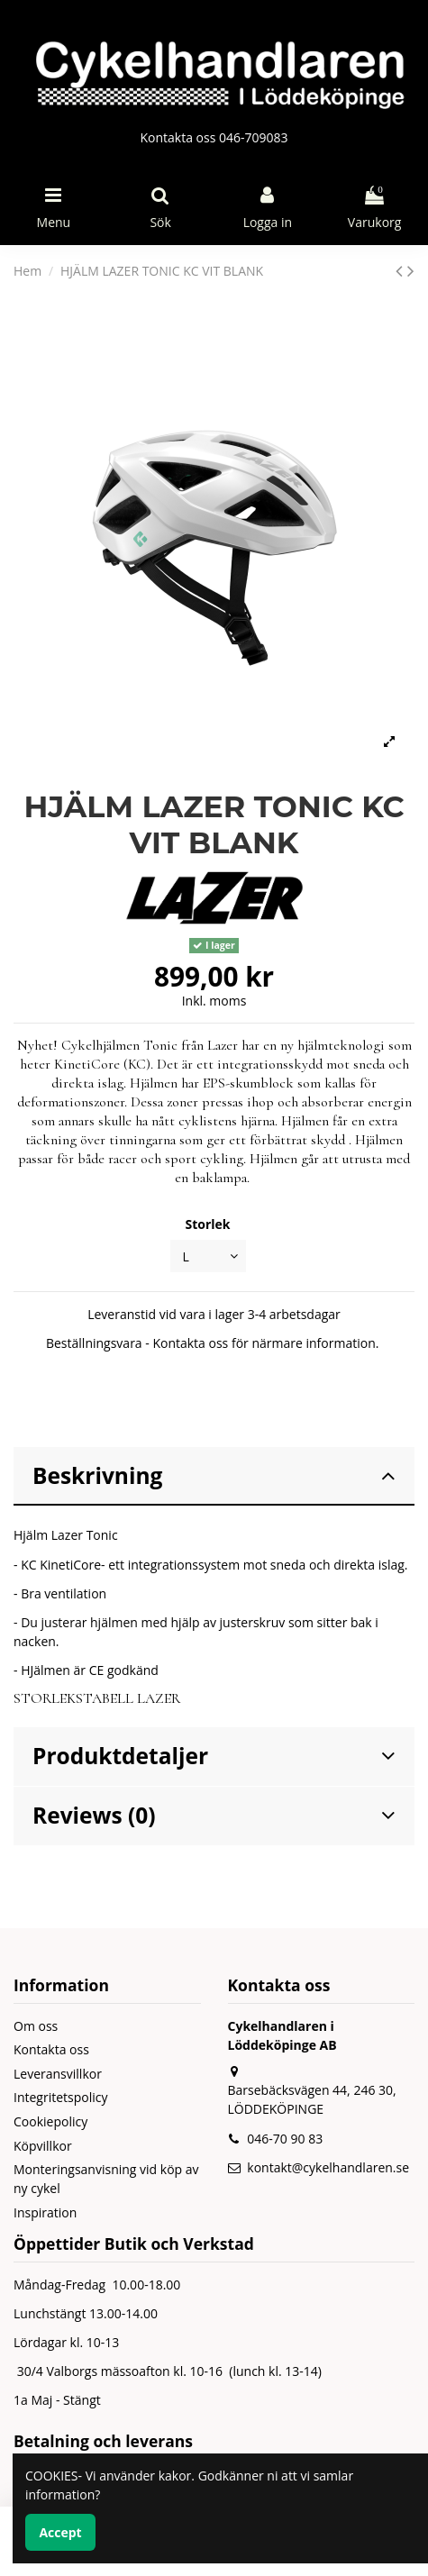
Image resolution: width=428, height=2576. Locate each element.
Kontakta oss (51, 2049)
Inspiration (45, 2212)
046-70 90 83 (285, 2138)
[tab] (214, 1476)
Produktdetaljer (214, 1755)
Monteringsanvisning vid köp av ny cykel (106, 2179)
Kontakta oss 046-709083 (213, 137)
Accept (60, 2532)
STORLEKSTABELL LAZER (97, 1698)
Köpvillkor (43, 2145)
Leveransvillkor (58, 2073)
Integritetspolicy (61, 2097)
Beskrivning (214, 1475)
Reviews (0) (214, 1815)
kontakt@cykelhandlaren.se (328, 2167)
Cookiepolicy (50, 2121)
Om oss (36, 2025)
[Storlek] (208, 1256)
